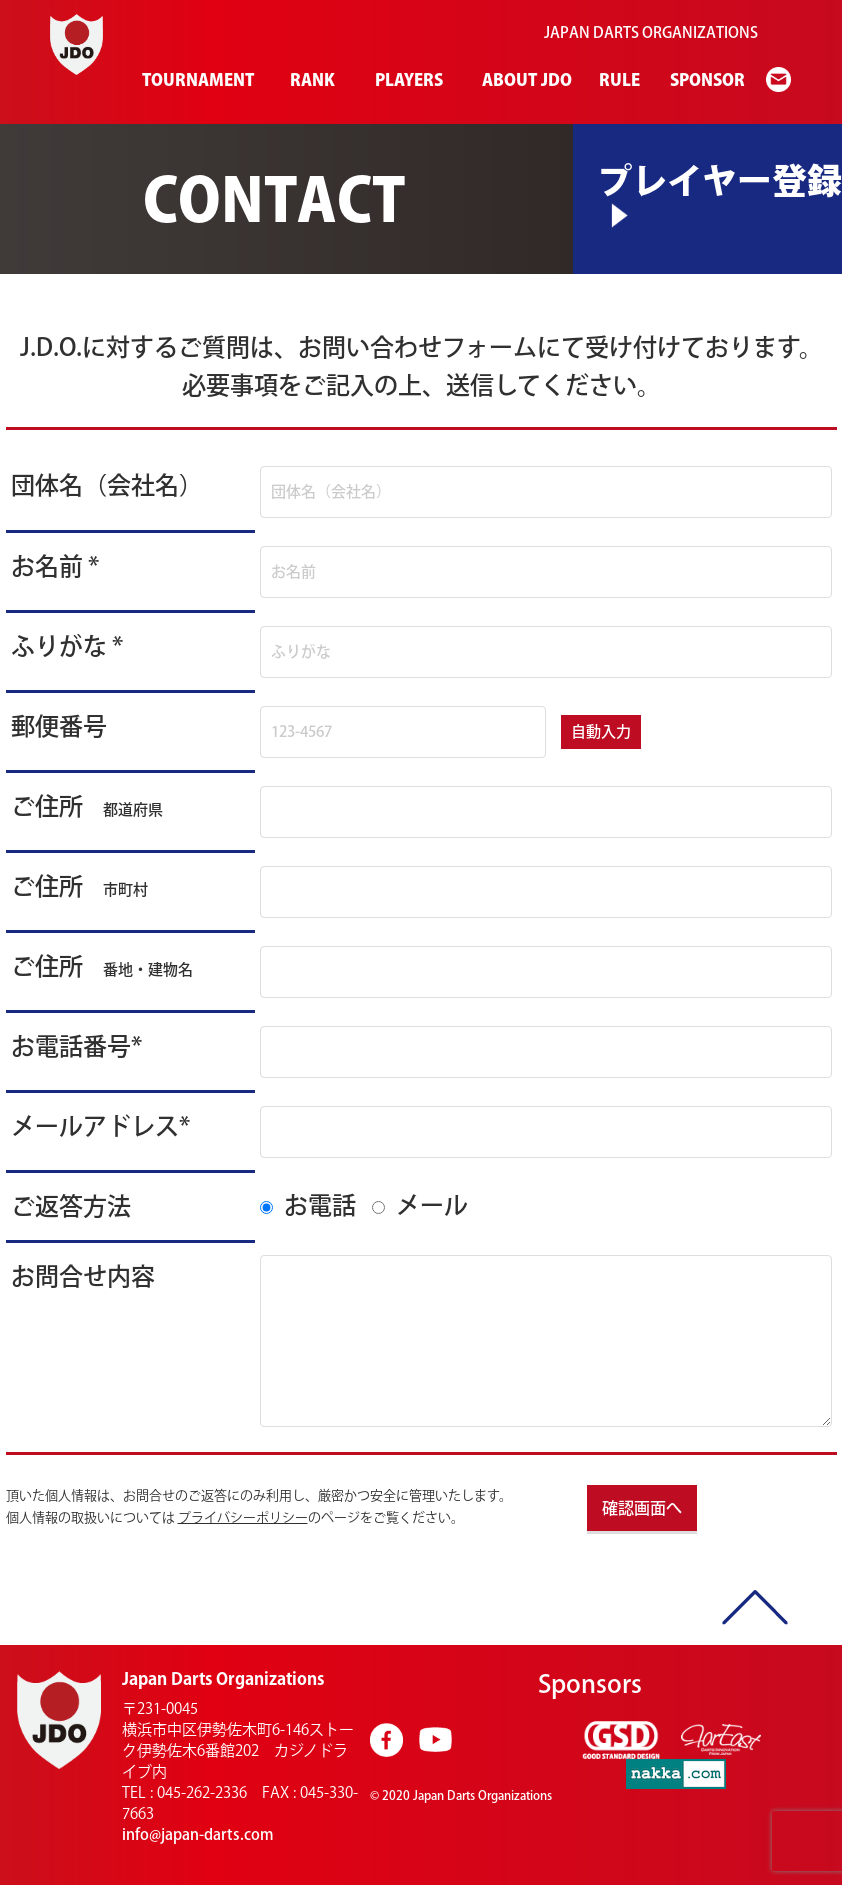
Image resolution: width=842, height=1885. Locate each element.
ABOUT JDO (524, 80)
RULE (618, 80)
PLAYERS (407, 80)
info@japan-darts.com (198, 1834)
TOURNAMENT (194, 80)
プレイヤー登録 (719, 180)
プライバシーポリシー (243, 1517)
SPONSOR (705, 80)
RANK (311, 80)
